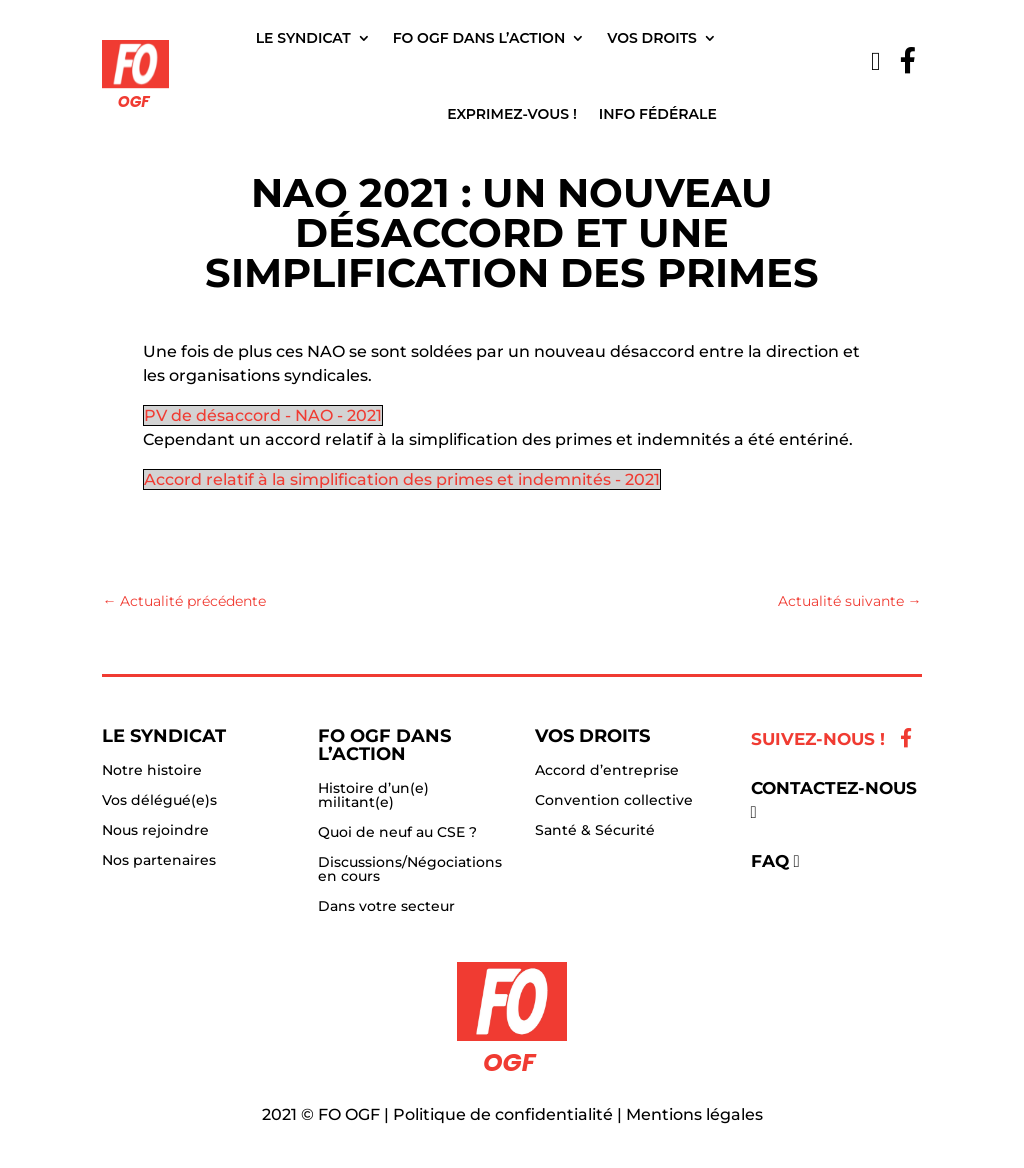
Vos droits (652, 38)
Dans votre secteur (386, 907)
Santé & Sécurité (595, 831)
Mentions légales (694, 1114)
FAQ (770, 861)
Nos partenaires (159, 861)
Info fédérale (658, 114)
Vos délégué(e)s (159, 801)
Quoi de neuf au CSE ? (397, 833)
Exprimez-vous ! (512, 114)
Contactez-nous (834, 788)
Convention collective (614, 801)
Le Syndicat (303, 38)
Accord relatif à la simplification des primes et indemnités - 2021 (402, 479)
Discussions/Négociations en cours (410, 870)
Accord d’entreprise (607, 771)
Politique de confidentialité (503, 1114)
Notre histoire (152, 771)
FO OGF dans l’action (479, 38)
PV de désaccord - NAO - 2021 (263, 415)
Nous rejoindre (155, 831)
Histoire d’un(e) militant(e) (373, 796)
